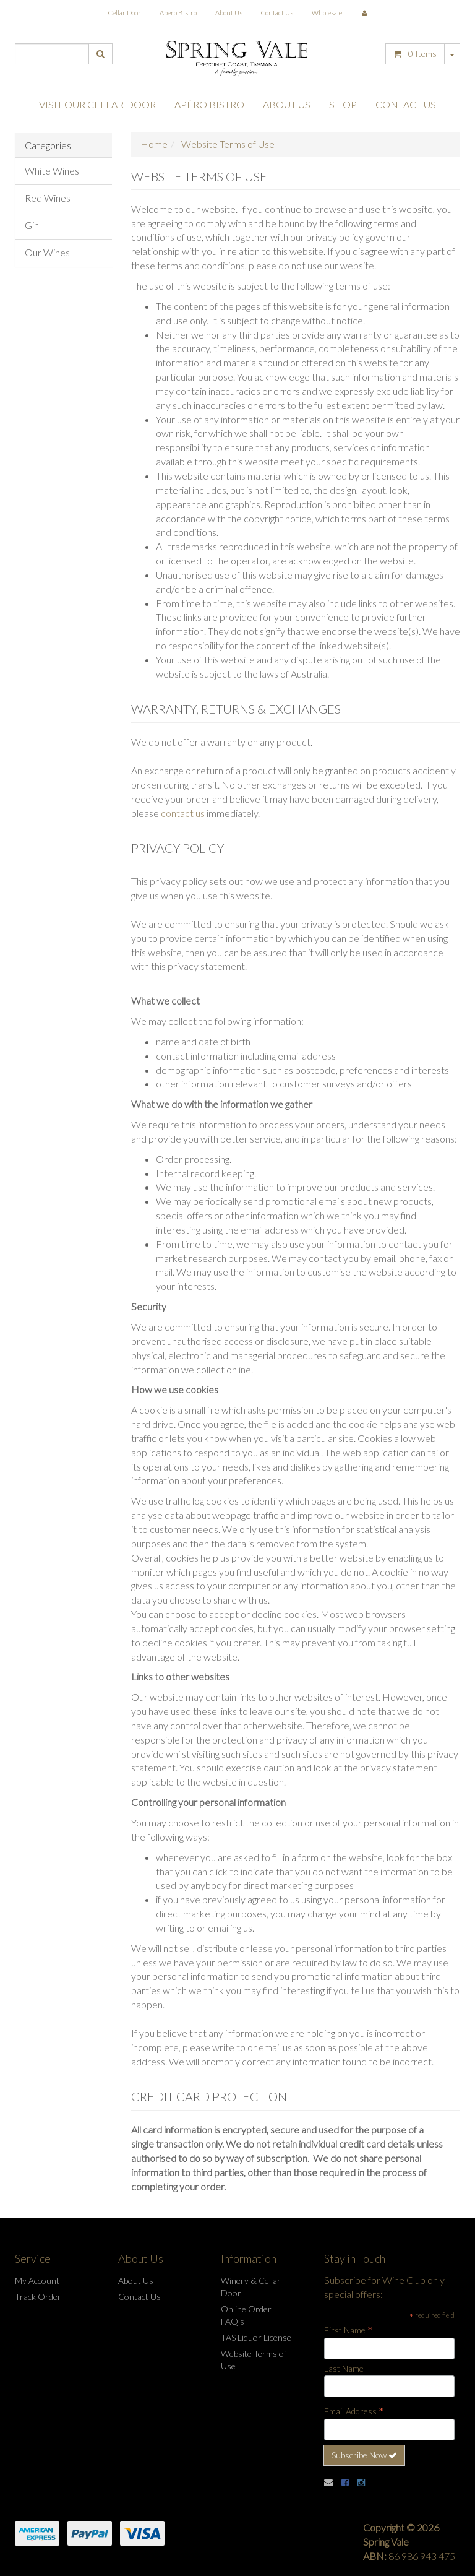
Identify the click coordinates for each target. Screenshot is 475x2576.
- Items (415, 53)
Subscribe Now (364, 2455)
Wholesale (327, 13)
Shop (343, 104)
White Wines (52, 170)
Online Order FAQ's (246, 2315)
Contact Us (277, 13)
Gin (32, 225)
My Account (37, 2280)
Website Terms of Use (253, 2359)
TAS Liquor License (256, 2337)
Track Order (38, 2296)
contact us (183, 813)
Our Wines (47, 252)
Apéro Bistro (209, 104)
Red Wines (48, 198)
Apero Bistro (178, 13)
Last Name (344, 2368)
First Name (348, 2329)
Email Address (354, 2411)
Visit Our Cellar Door (97, 104)
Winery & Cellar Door (251, 2286)
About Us (228, 13)
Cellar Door (124, 13)
